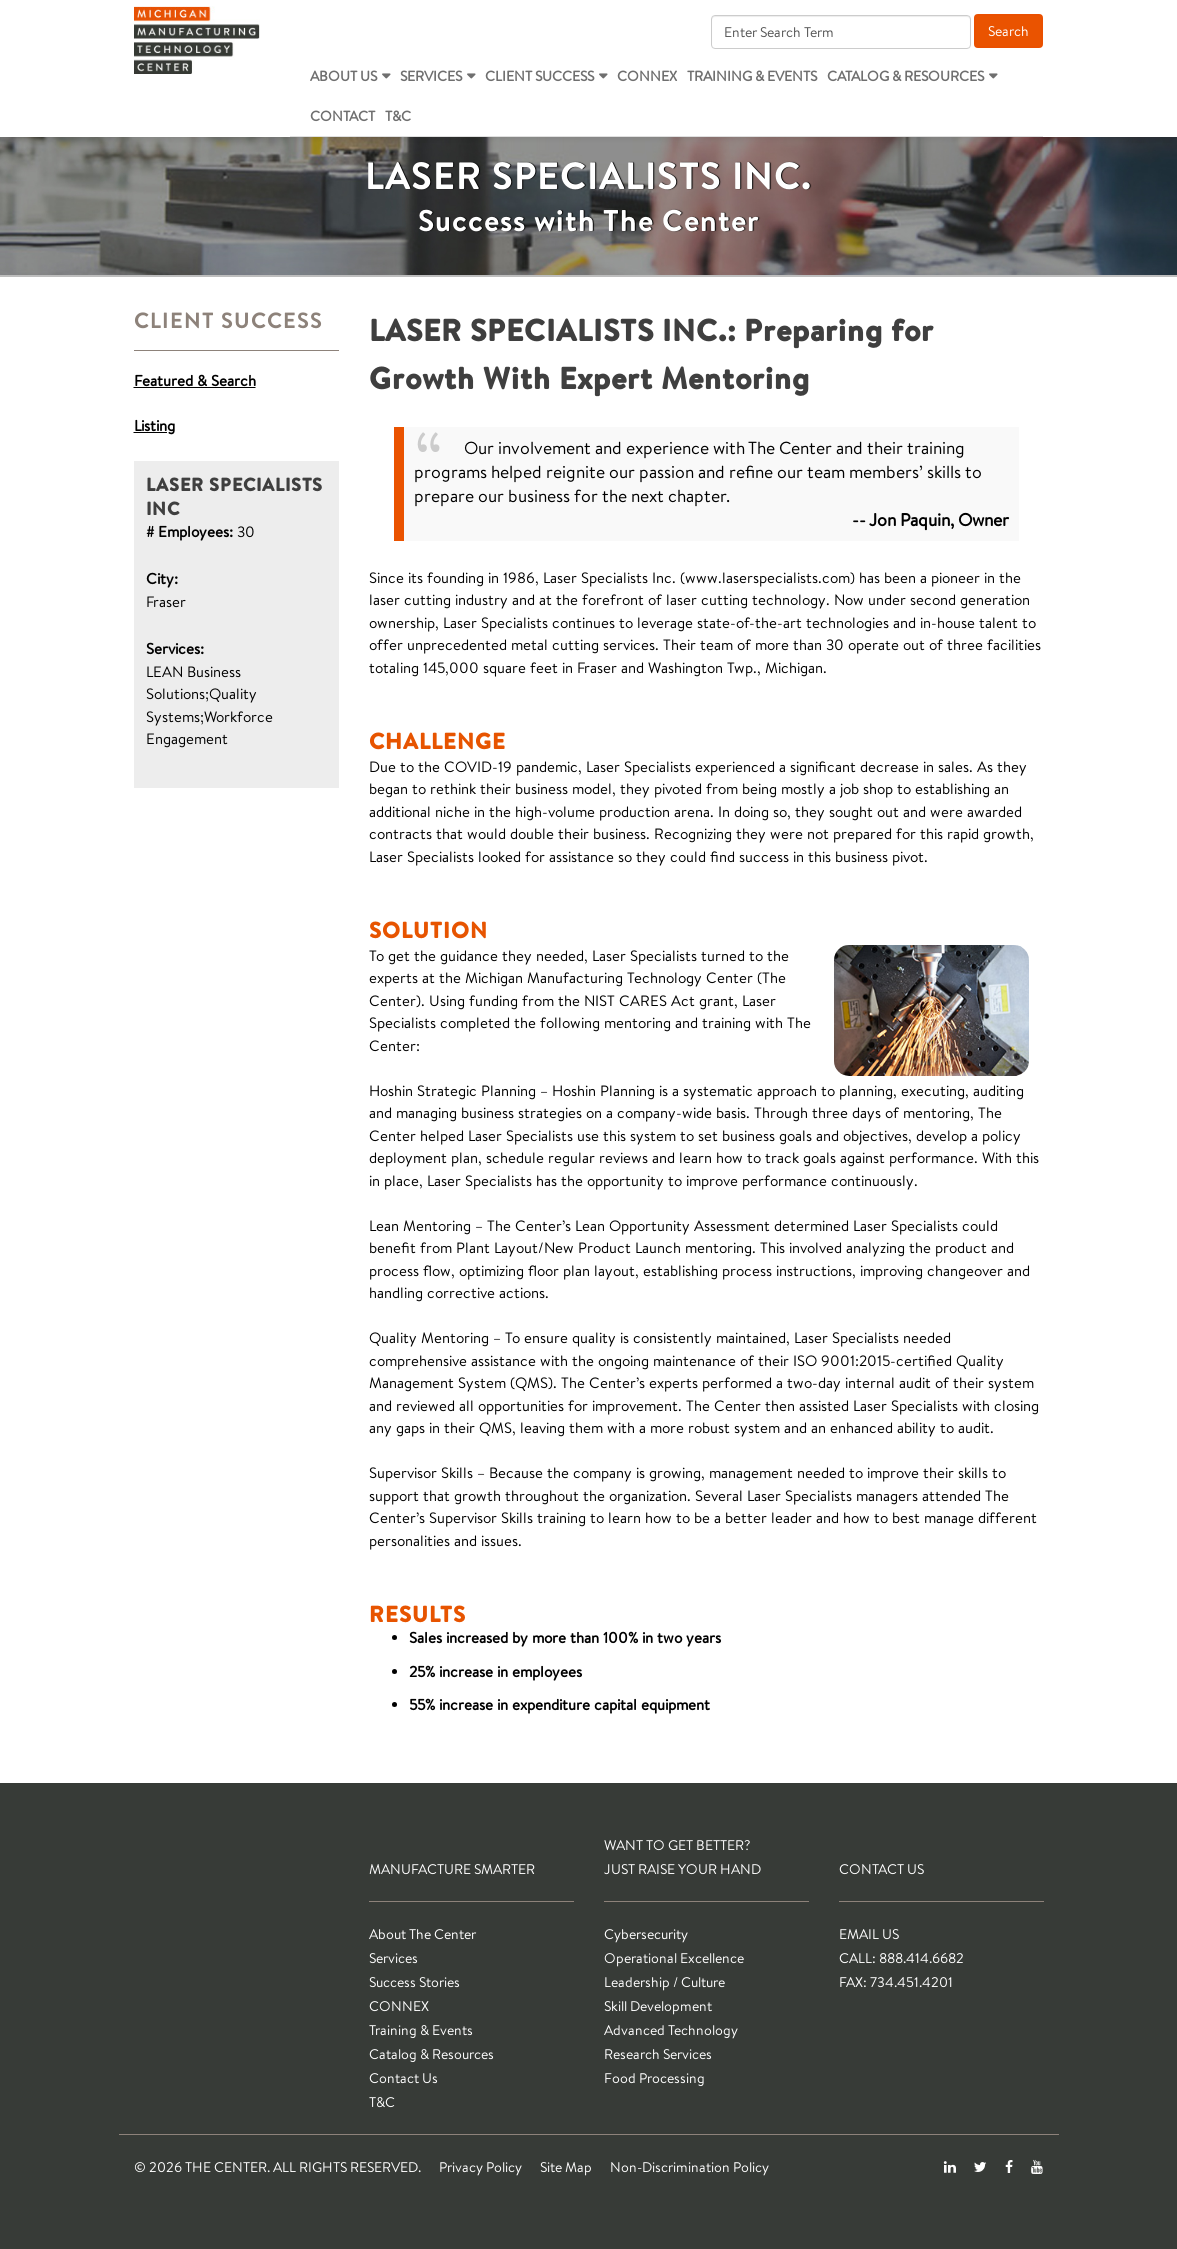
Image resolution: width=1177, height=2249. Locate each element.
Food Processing (654, 2078)
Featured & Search (195, 380)
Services (431, 76)
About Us (343, 76)
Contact (342, 116)
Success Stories (414, 1982)
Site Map (566, 2167)
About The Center (422, 1934)
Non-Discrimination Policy (689, 2167)
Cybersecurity (646, 1934)
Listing (154, 425)
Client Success (539, 76)
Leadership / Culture (664, 1982)
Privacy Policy (480, 2167)
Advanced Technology (671, 2030)
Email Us (869, 1934)
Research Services (658, 2054)
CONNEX (647, 76)
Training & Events (752, 76)
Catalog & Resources (905, 76)
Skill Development (658, 2006)
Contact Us (403, 2078)
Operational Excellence (674, 1958)
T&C (398, 116)
